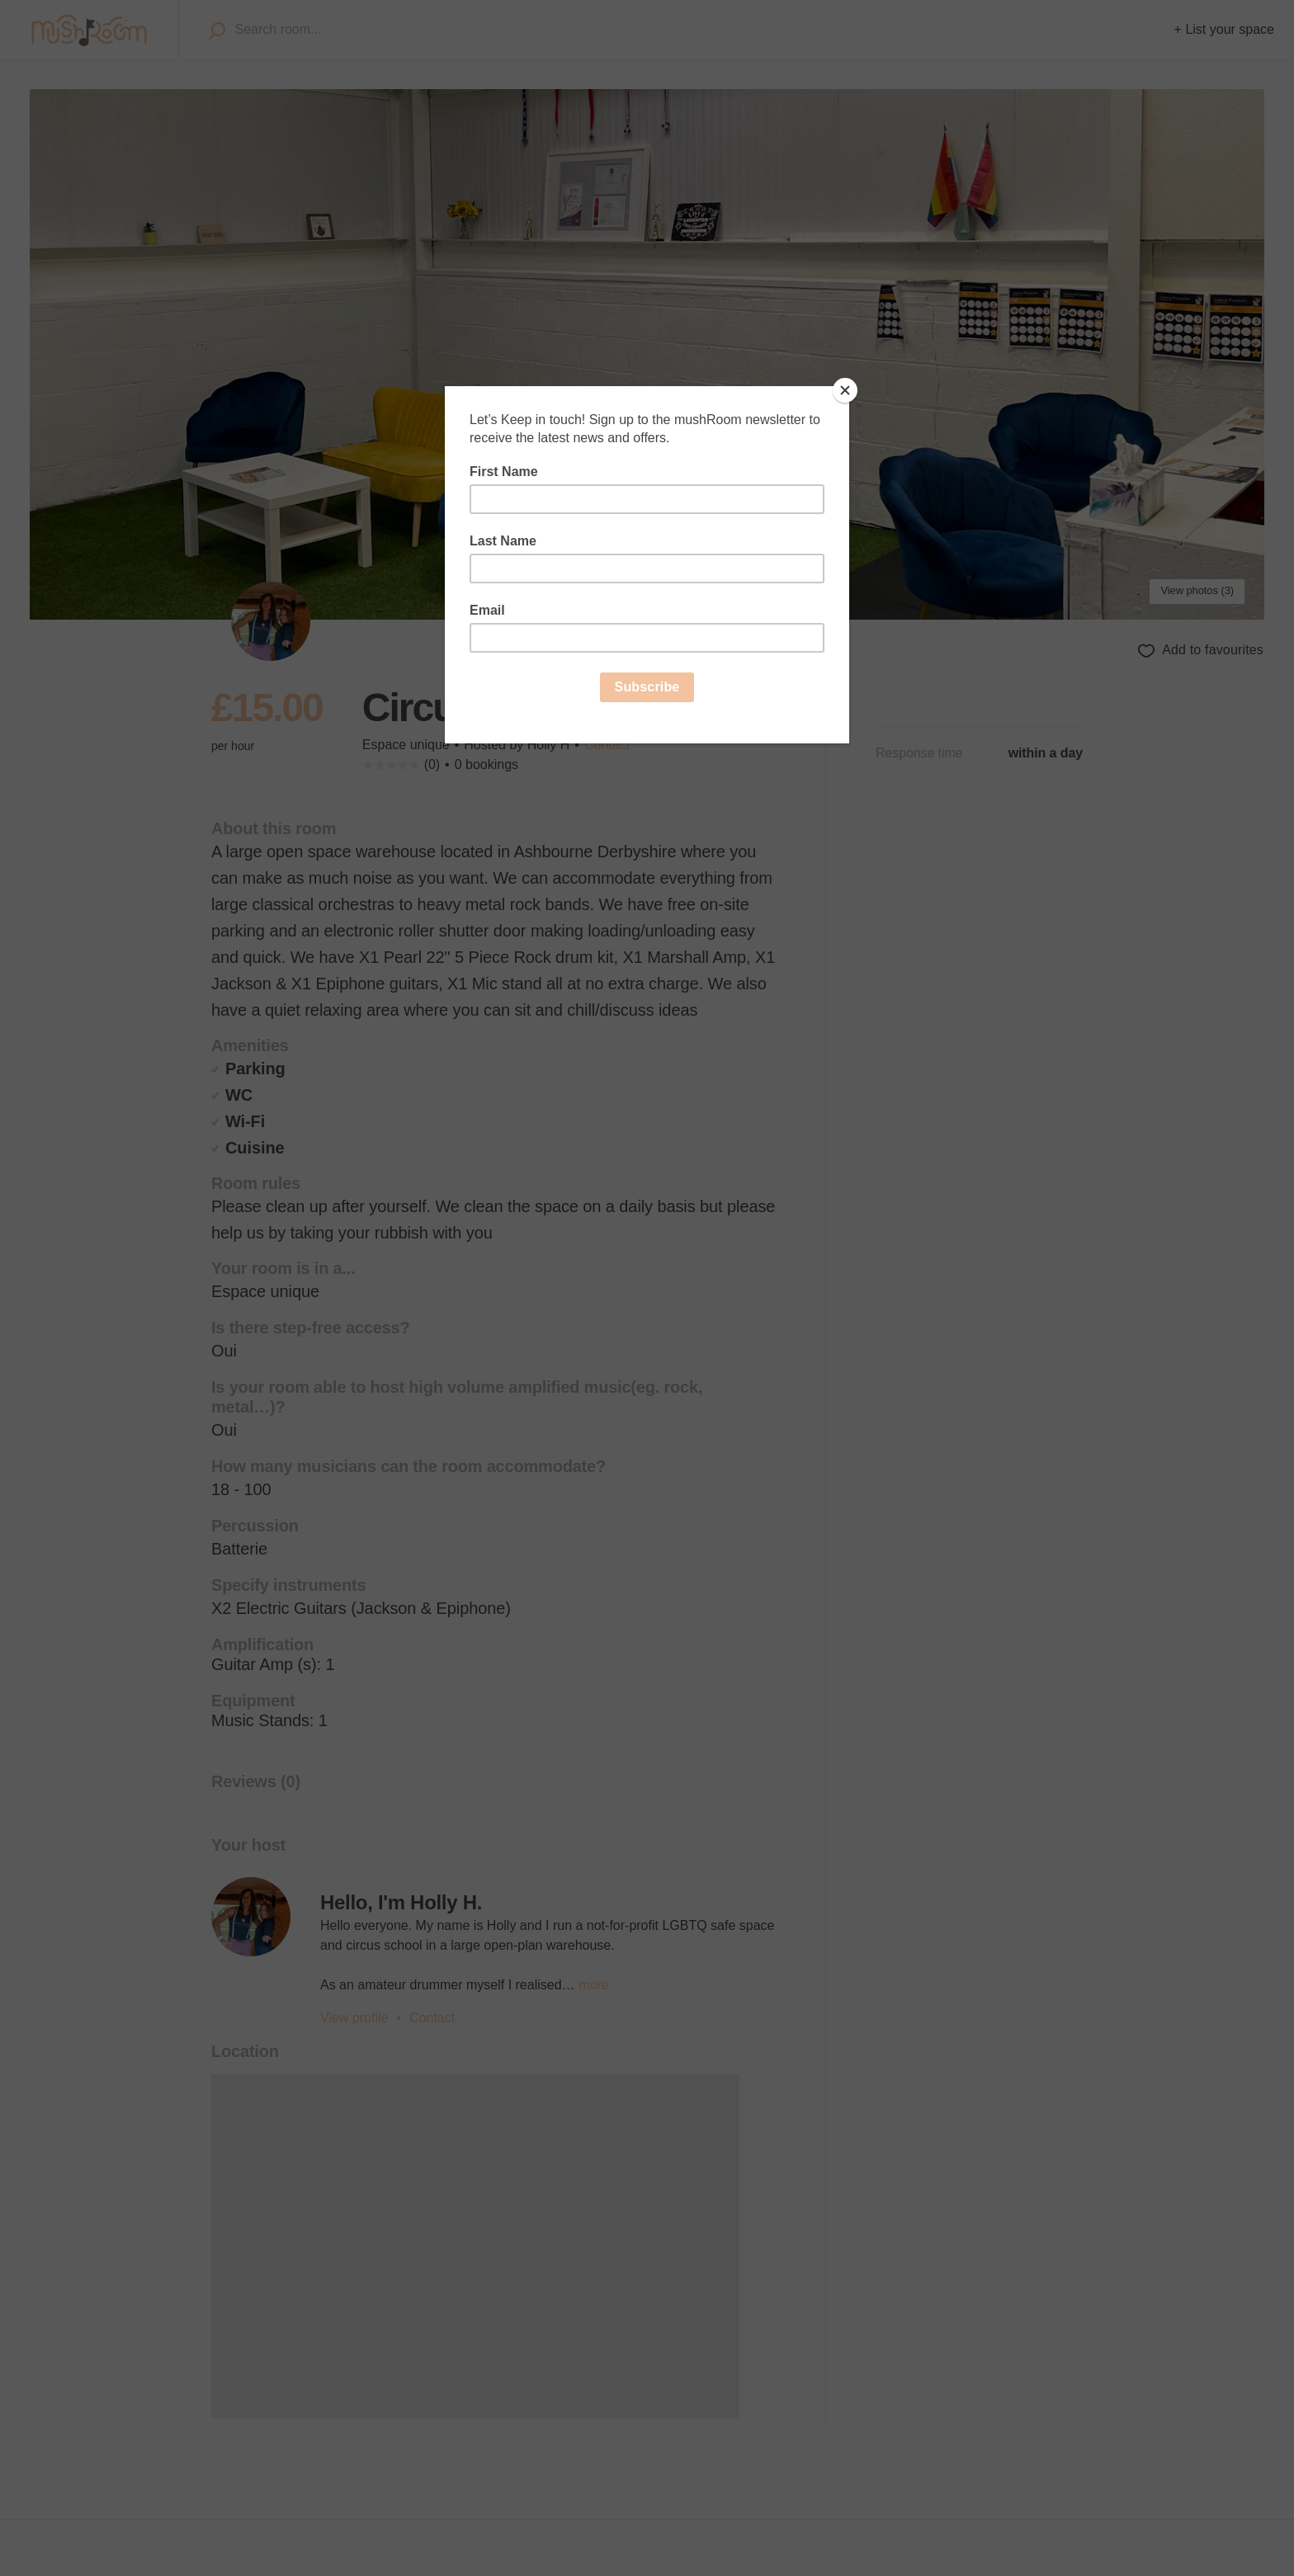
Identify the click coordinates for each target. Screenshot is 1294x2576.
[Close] (845, 390)
